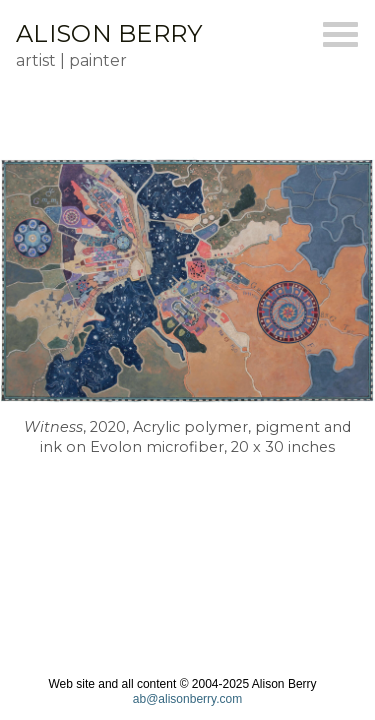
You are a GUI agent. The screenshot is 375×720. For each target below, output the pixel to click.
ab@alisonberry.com (187, 699)
